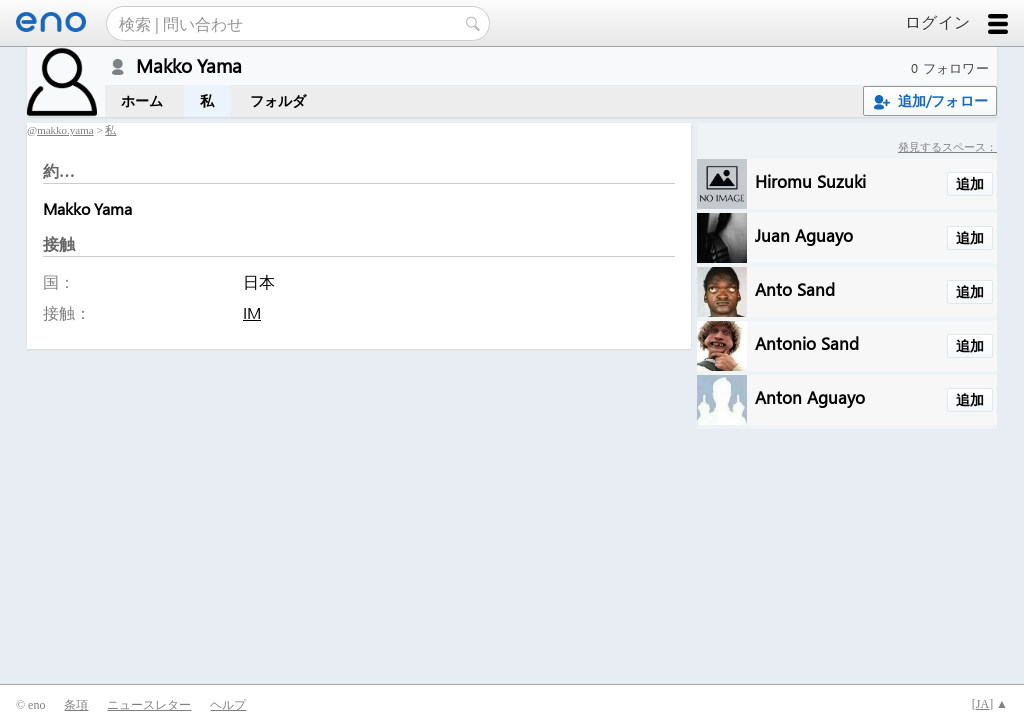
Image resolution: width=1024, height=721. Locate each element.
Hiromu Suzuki (810, 180)
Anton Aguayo (810, 396)
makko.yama (65, 130)
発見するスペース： (947, 146)
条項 (76, 705)
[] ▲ (990, 704)
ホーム (142, 100)
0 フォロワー (950, 67)
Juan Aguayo (804, 234)
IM (252, 312)
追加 (970, 183)
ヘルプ (228, 705)
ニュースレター (149, 705)
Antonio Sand (807, 342)
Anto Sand (795, 288)
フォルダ (278, 100)
